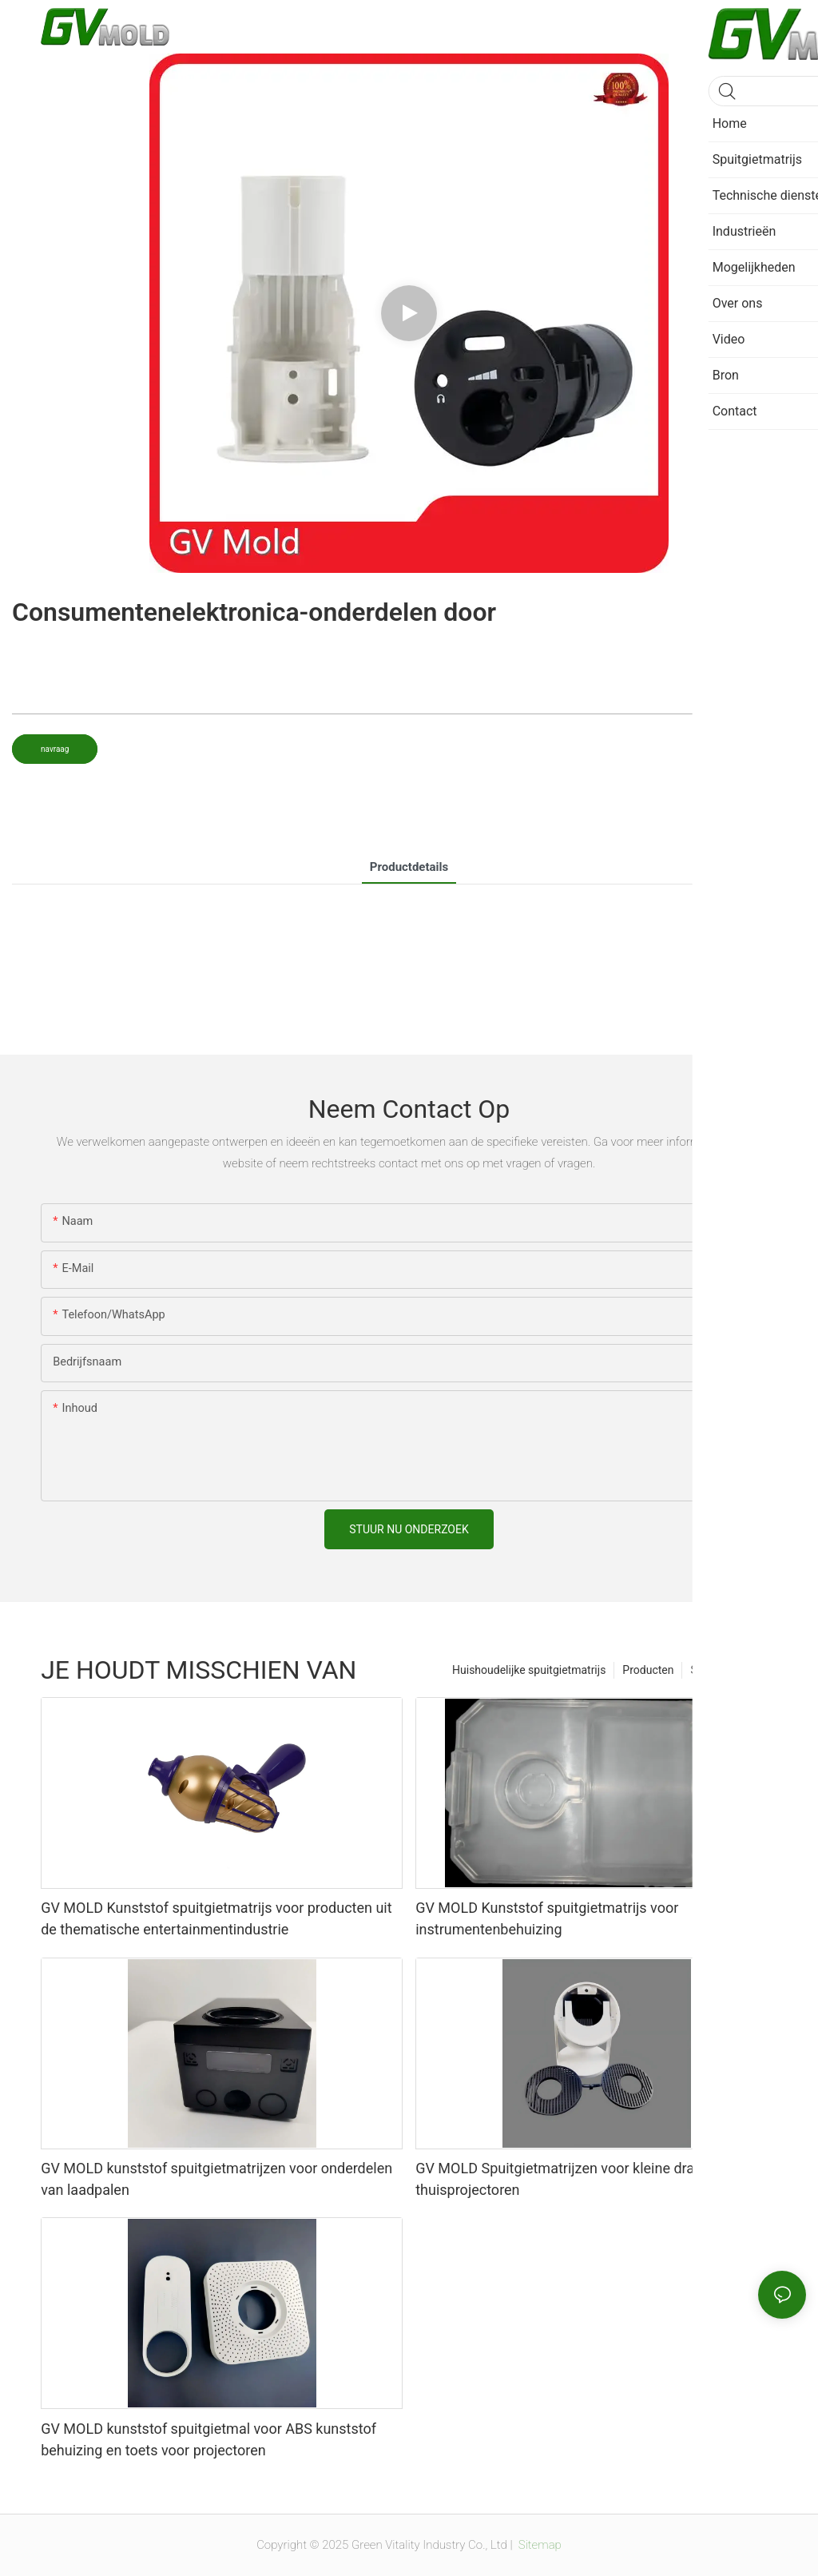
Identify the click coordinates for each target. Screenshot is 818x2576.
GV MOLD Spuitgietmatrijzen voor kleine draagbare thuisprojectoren (576, 2179)
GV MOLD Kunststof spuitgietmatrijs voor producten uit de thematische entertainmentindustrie (216, 1918)
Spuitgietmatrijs (729, 1670)
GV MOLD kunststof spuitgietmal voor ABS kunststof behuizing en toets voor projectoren (208, 2439)
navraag (55, 749)
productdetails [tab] (409, 867)
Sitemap (538, 2545)
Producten (647, 1670)
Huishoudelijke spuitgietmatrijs (529, 1670)
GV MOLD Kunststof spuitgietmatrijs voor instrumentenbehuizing (546, 1918)
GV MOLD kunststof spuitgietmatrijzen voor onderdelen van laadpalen (216, 2179)
